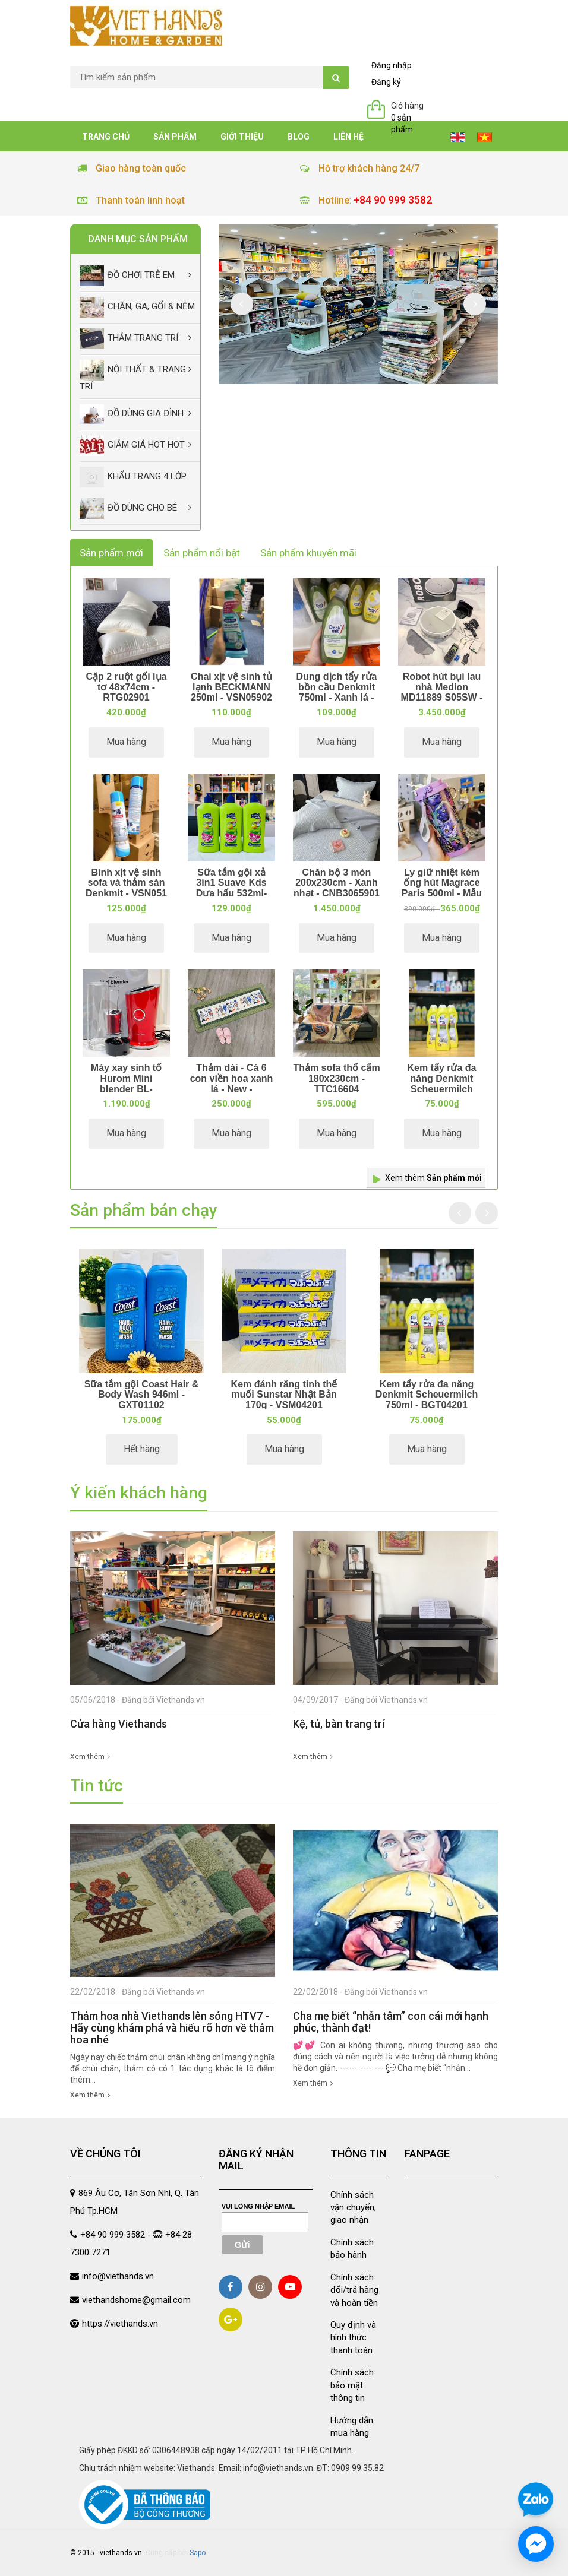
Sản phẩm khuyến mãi (308, 553)
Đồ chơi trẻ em (127, 275)
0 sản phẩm (402, 123)
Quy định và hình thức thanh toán (353, 2338)
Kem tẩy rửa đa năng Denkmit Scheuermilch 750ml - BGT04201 (442, 1083)
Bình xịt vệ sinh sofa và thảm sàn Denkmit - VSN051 (126, 882)
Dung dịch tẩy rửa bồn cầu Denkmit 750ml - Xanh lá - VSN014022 (336, 692)
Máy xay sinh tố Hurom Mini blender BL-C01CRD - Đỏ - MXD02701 (126, 1088)
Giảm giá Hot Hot (132, 445)
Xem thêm (433, 1178)
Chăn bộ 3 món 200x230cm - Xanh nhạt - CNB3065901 (337, 882)
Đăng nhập (391, 65)
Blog (299, 136)
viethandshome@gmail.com (136, 2300)
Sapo (198, 2553)
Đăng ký (386, 82)
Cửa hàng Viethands (118, 1724)
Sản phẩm (175, 136)
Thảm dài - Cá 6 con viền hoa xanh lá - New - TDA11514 (231, 1083)
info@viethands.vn (118, 2276)
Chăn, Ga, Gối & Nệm (137, 307)
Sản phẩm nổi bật (201, 553)
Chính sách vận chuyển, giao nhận (353, 2208)
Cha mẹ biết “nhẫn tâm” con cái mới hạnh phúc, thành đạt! (390, 2022)
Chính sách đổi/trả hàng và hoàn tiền (354, 2290)
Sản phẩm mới (111, 553)
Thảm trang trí (129, 338)
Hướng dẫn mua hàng (351, 2426)
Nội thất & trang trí (133, 376)
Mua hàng (126, 741)
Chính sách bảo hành (352, 2248)
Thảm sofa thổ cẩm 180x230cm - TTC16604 (336, 1078)
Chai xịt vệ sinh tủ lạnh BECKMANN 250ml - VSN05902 (231, 686)
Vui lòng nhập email (258, 2206)
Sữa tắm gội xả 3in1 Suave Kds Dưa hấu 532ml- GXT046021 (231, 888)
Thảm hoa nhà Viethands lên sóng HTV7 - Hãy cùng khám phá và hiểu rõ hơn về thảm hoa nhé (172, 2028)
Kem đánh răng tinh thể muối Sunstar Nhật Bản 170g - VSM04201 (284, 1394)
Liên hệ (348, 136)
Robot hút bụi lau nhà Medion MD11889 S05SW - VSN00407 (442, 692)
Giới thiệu (242, 136)
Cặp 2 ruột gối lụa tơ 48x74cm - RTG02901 (126, 686)
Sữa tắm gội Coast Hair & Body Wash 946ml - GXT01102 (141, 1394)
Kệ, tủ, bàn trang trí (338, 1724)
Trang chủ (106, 136)
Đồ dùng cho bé (128, 508)
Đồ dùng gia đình (132, 414)
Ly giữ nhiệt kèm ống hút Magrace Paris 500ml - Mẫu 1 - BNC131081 (442, 888)
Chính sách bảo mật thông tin (352, 2385)
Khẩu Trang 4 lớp (133, 477)
